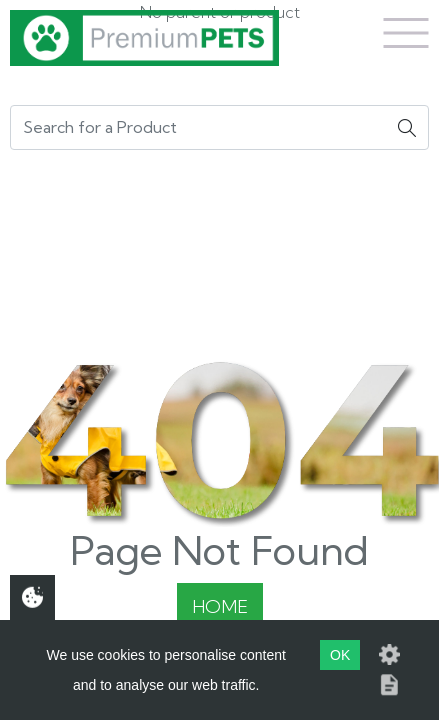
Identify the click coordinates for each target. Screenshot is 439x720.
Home (220, 606)
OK (340, 655)
